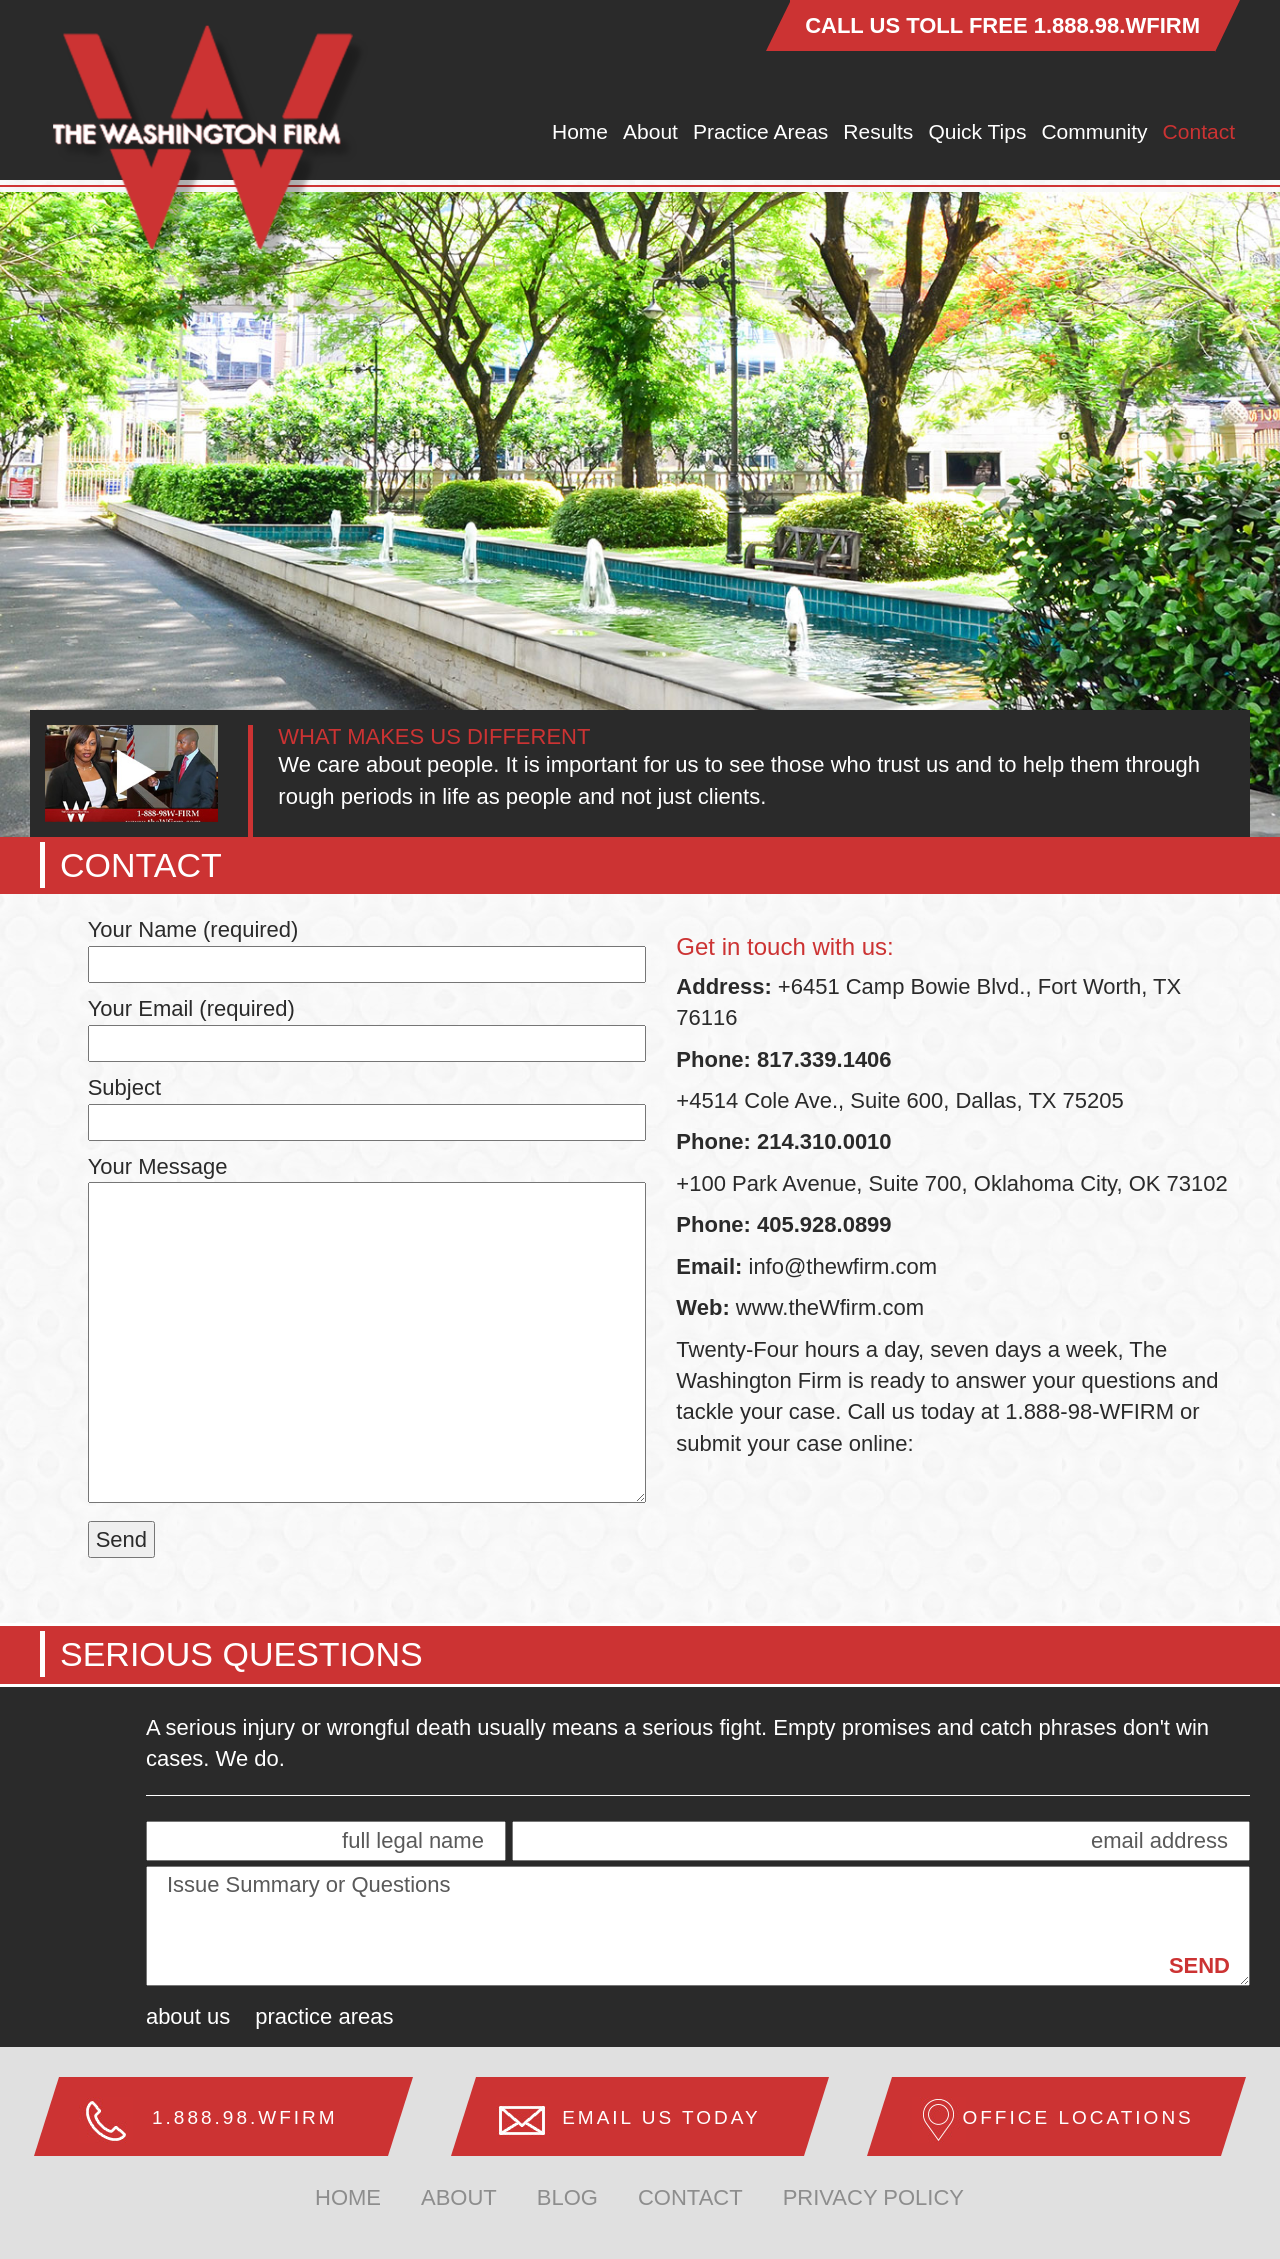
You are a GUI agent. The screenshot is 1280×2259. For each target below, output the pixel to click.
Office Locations (1077, 2117)
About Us (188, 2016)
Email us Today (661, 2117)
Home (580, 131)
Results (878, 131)
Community (1094, 131)
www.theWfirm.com (827, 1307)
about (459, 2197)
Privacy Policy (873, 2197)
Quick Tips (977, 131)
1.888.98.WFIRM (1117, 25)
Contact (1199, 131)
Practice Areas (760, 131)
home (348, 2197)
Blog (567, 2197)
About (650, 131)
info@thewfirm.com (843, 1266)
